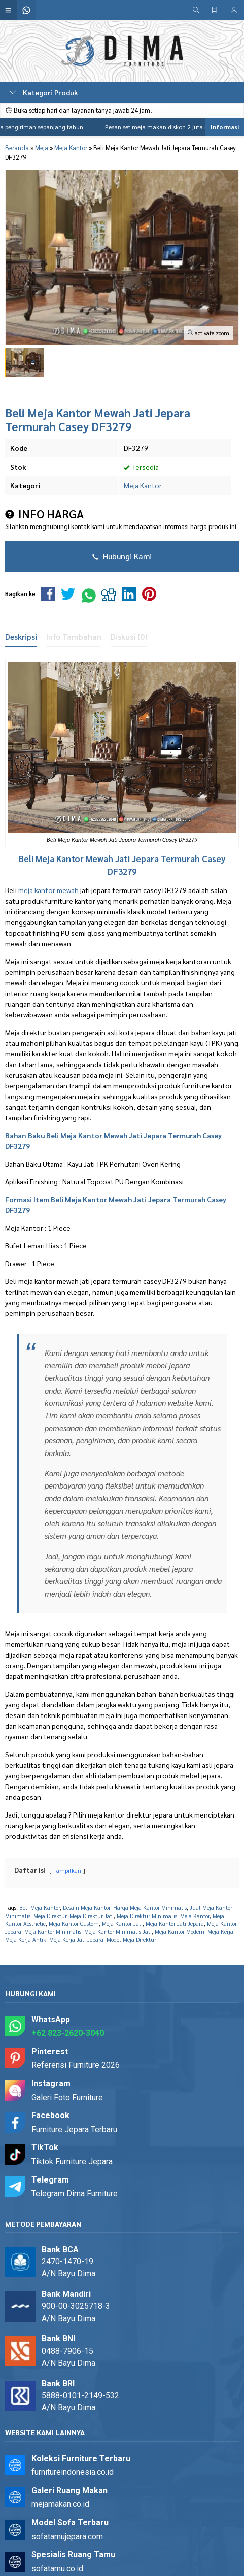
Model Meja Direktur (131, 1939)
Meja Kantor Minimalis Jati (118, 1931)
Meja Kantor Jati (122, 1923)
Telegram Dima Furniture (74, 2193)
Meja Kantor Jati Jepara (175, 1923)
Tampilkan (67, 1870)
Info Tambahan (73, 637)
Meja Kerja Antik (25, 1939)
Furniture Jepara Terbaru (74, 2129)
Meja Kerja (220, 1931)
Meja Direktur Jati (91, 1916)
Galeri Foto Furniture (67, 2097)
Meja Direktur (49, 1916)
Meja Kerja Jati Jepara (76, 1939)
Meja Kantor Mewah (74, 858)
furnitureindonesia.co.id (72, 2472)
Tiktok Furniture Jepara (72, 2161)
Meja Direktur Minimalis (147, 1916)
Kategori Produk (43, 92)
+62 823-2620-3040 (67, 2033)
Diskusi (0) (129, 637)
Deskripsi (21, 637)
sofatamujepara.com (67, 2536)
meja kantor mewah (48, 890)
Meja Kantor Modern (179, 1931)
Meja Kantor (143, 485)
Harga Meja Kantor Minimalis (150, 1907)
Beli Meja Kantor (39, 1907)
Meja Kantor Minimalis (52, 1931)
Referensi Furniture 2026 (75, 2065)
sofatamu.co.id (57, 2568)
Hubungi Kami (122, 556)
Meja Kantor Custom (74, 1923)
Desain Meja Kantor (86, 1907)
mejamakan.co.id (60, 2504)
